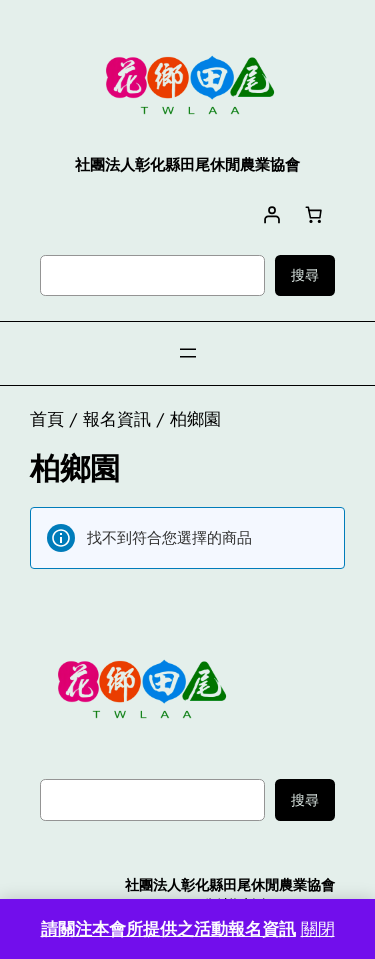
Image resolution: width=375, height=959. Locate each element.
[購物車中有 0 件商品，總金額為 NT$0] (314, 214)
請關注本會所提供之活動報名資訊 (168, 929)
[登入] (272, 214)
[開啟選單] (188, 353)
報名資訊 (117, 419)
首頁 (47, 419)
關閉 (318, 929)
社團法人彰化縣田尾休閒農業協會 (230, 885)
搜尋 (305, 275)
